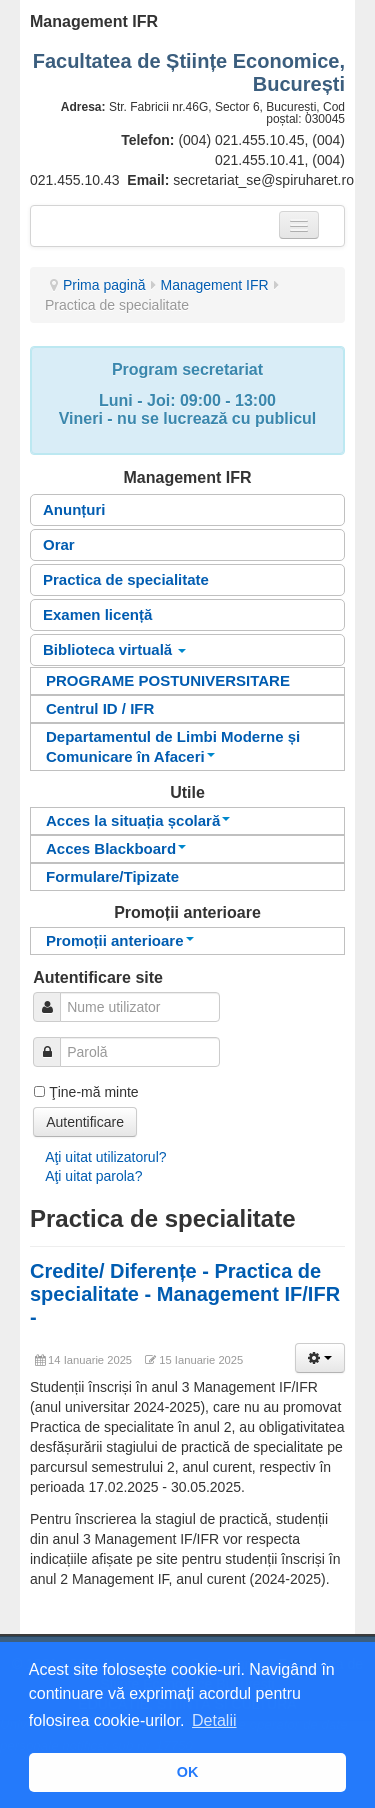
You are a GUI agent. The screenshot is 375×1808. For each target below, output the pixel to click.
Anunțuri (74, 509)
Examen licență (97, 614)
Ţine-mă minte (93, 1092)
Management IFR (215, 285)
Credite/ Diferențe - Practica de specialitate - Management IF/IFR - (185, 1294)
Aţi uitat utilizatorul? (105, 1157)
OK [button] (188, 1772)
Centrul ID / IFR (100, 708)
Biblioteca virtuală (114, 649)
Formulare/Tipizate (112, 876)
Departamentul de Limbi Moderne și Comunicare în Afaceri (173, 746)
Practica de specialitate (126, 579)
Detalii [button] (214, 1720)
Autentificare (85, 1122)
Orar (59, 544)
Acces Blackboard (116, 848)
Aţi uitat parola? (93, 1176)
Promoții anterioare (120, 940)
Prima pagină (104, 285)
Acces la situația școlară (138, 820)
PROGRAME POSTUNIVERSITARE (168, 680)
